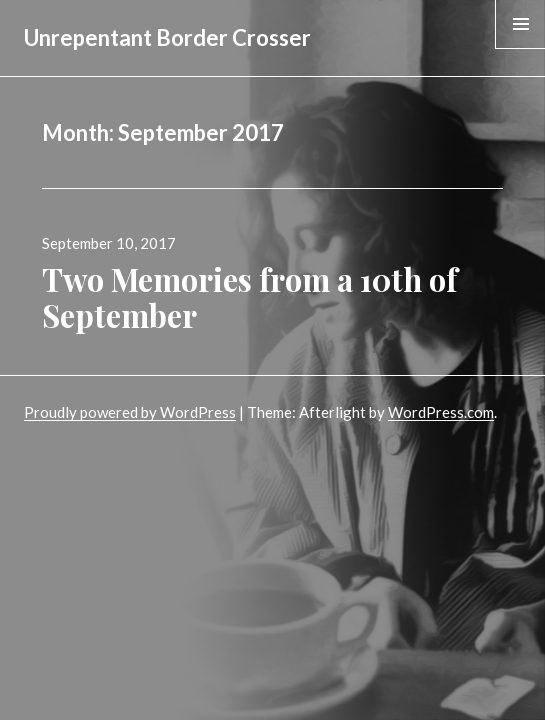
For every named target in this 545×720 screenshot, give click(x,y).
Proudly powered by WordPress (130, 412)
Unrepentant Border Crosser (167, 37)
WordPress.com (441, 412)
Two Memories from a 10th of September (249, 297)
